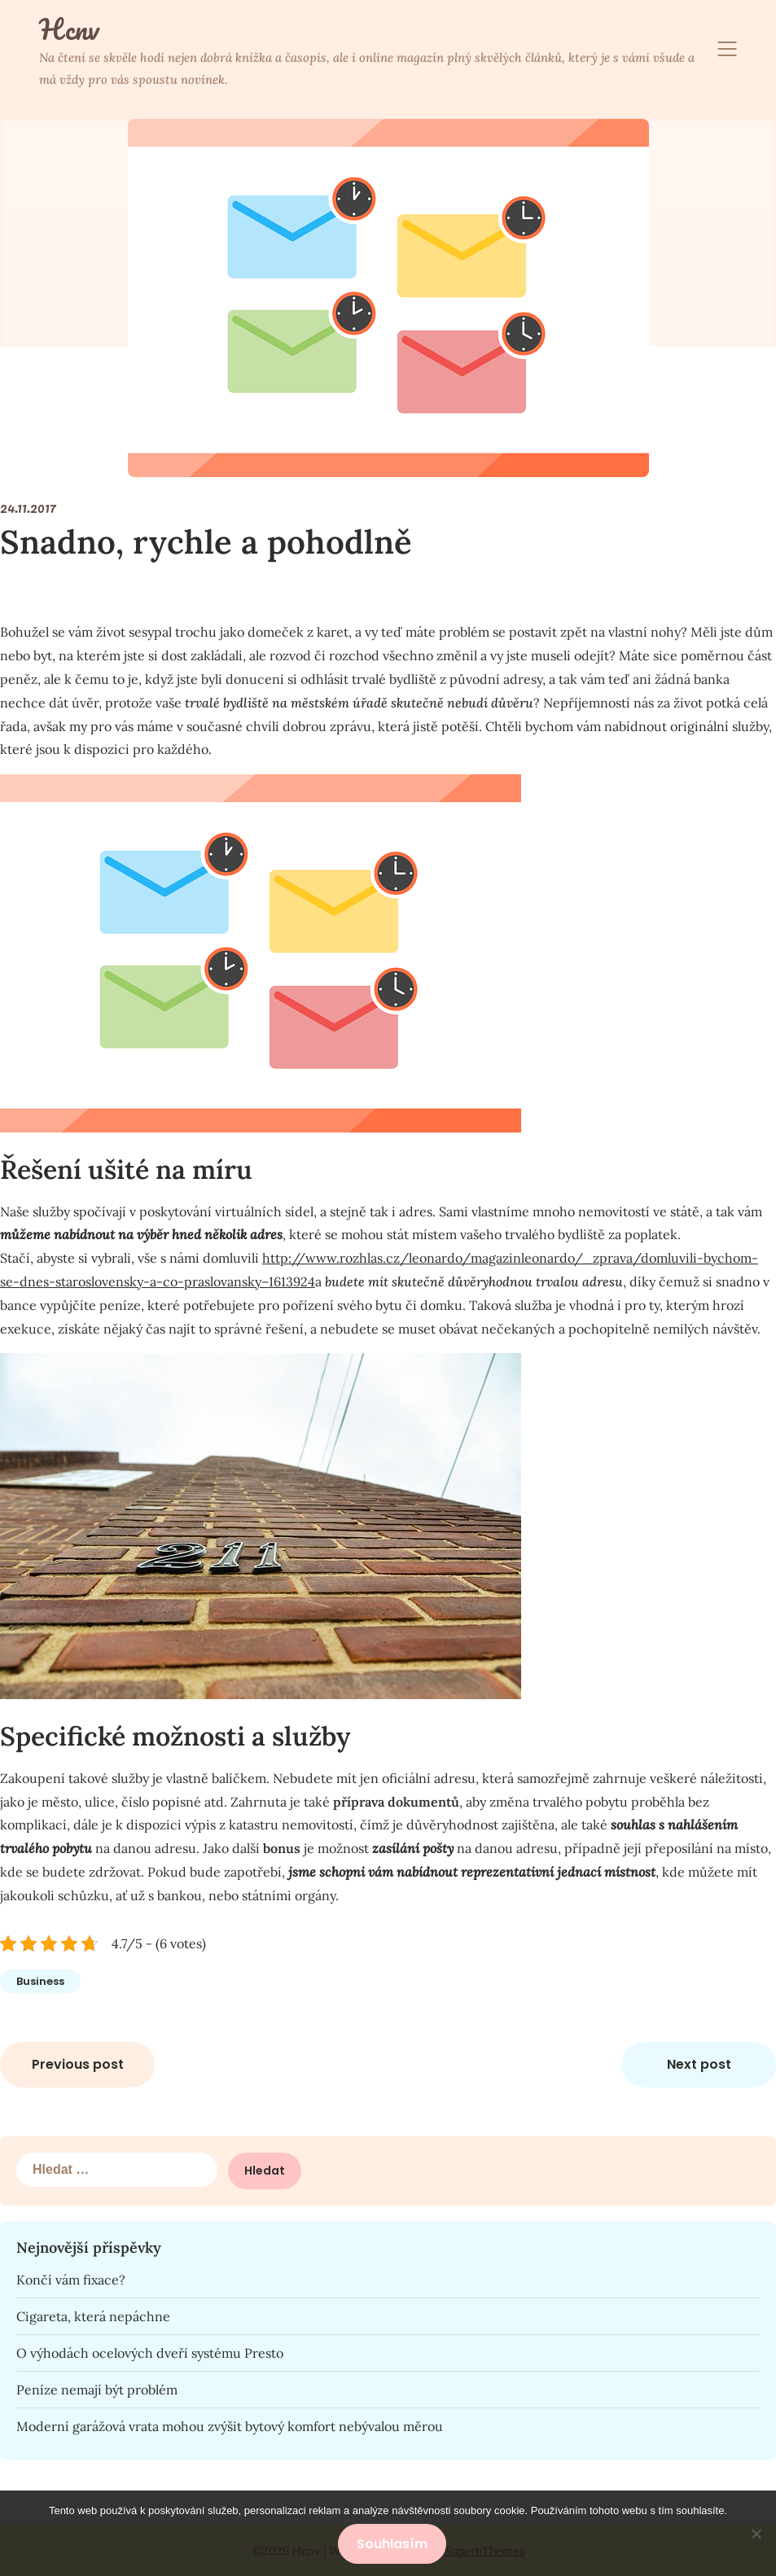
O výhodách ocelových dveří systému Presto (149, 2353)
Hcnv (69, 29)
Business (40, 1981)
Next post (699, 2064)
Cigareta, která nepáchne (93, 2316)
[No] (756, 2534)
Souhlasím (392, 2543)
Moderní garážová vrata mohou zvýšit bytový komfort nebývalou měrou (229, 2426)
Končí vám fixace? (70, 2280)
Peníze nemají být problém (97, 2389)
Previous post (78, 2064)
